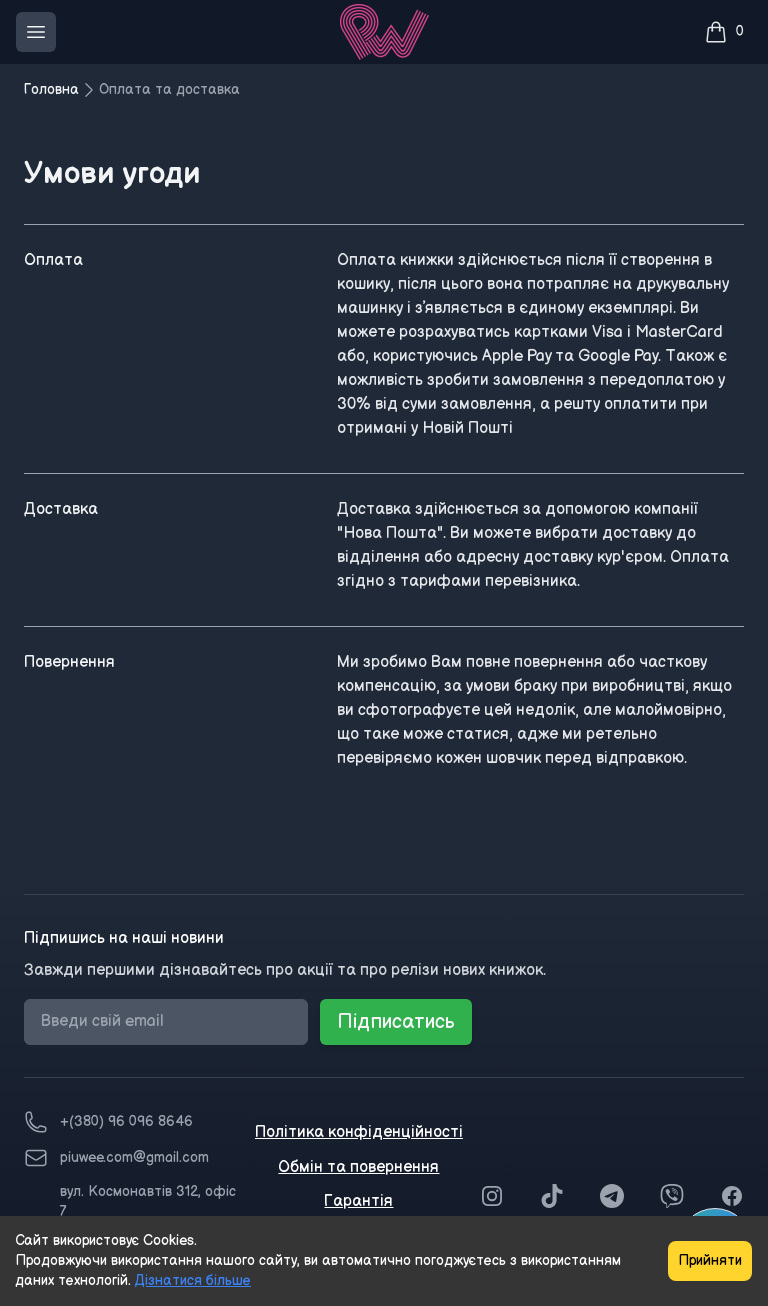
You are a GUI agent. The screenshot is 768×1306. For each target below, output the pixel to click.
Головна (51, 89)
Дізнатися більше (193, 1280)
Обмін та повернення (358, 1167)
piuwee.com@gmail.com (134, 1157)
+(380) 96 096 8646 (126, 1121)
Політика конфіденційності (359, 1132)
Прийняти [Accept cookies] (710, 1260)
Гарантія (358, 1201)
